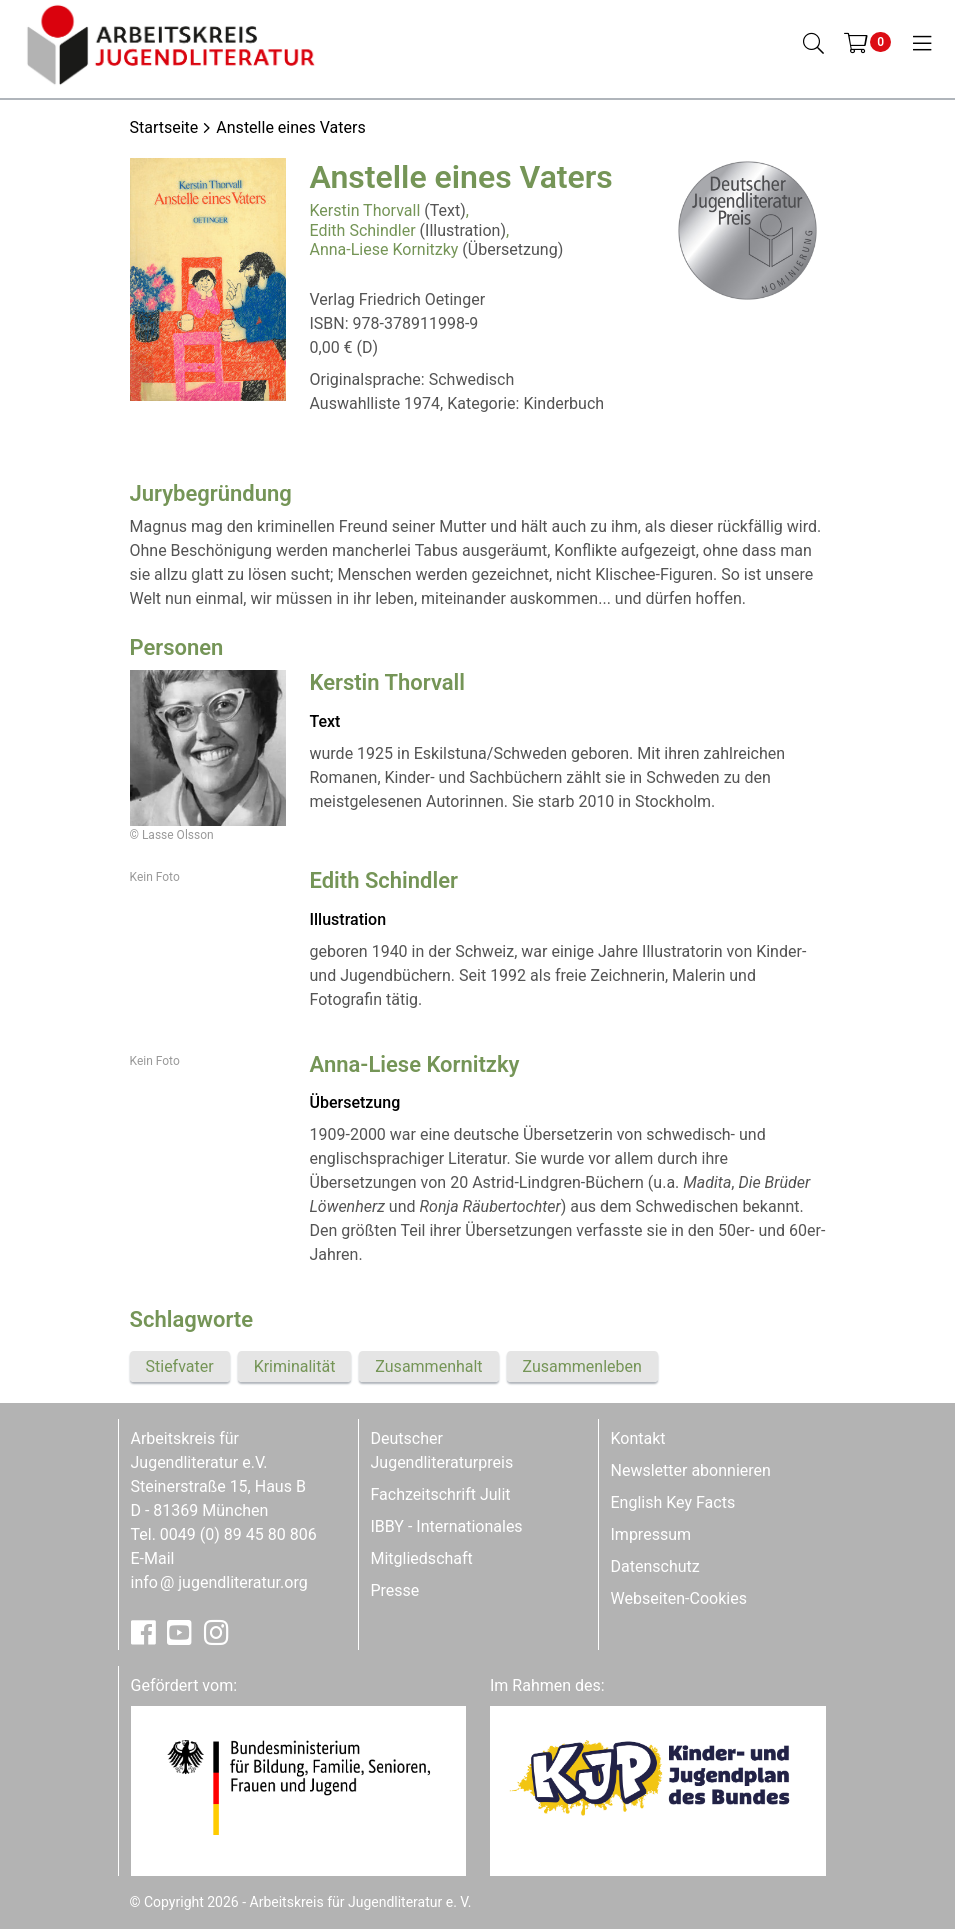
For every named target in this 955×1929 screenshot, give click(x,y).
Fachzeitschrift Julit (441, 1494)
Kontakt (638, 1438)
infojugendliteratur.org (219, 1582)
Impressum (651, 1534)
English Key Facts (673, 1502)
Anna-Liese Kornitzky (384, 249)
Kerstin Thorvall (365, 210)
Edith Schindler (363, 230)
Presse (395, 1590)
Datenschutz (655, 1566)
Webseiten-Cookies (679, 1598)
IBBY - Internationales (447, 1526)
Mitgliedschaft (422, 1558)
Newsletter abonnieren (691, 1470)
